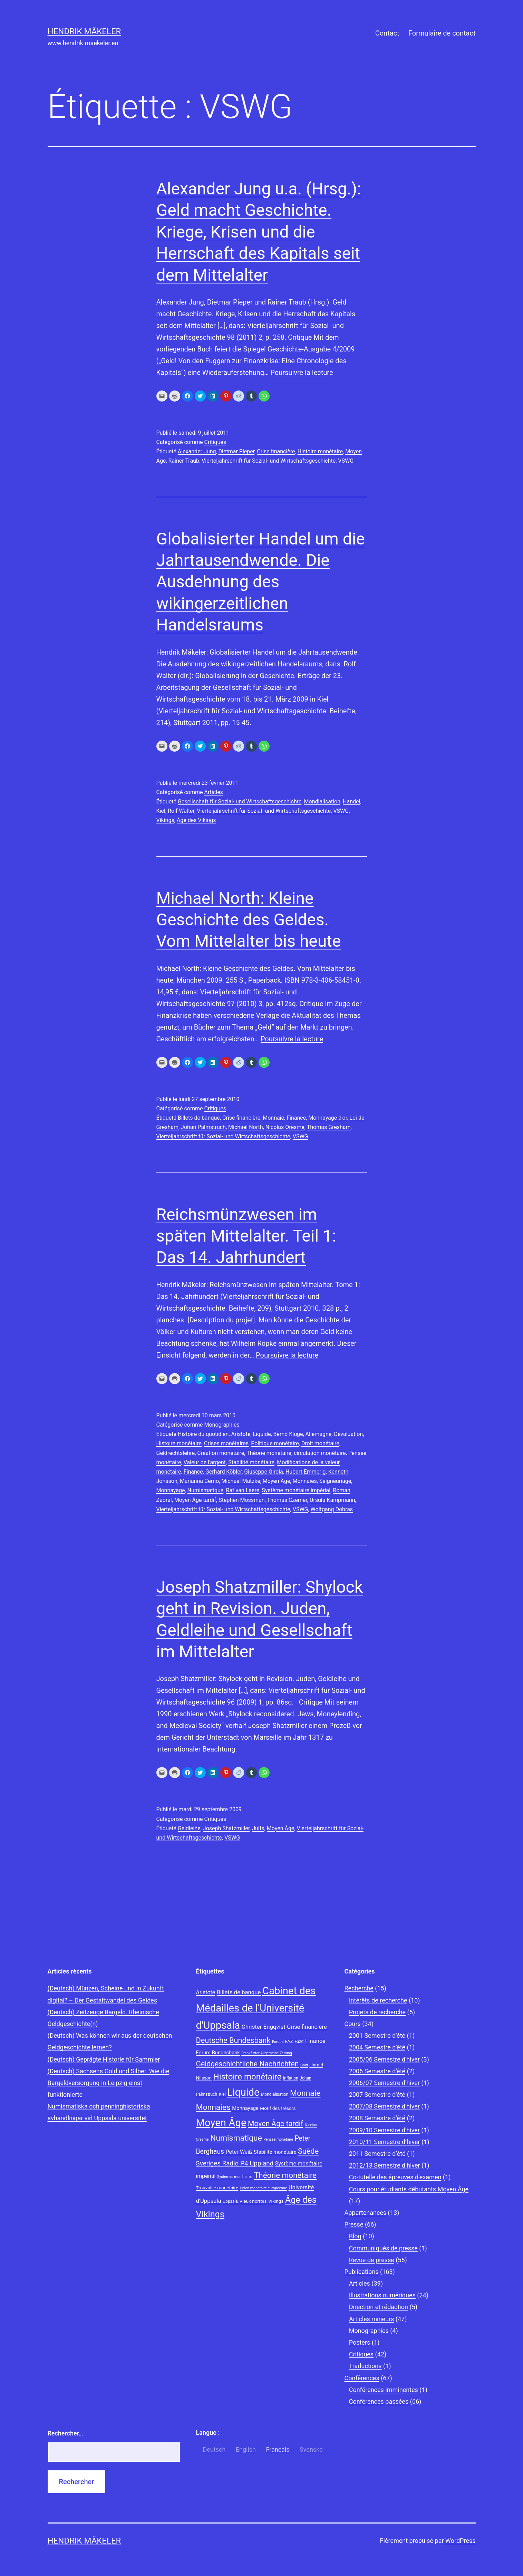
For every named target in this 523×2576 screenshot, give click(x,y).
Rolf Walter (181, 811)
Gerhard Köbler (223, 1471)
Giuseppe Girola (263, 1471)
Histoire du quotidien (203, 1434)
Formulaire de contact (442, 33)
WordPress (460, 2540)
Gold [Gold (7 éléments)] (304, 2065)
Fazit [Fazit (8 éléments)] (298, 2041)
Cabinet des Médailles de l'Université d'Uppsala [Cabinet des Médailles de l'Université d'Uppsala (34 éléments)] (256, 2008)
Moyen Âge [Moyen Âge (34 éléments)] (221, 2123)
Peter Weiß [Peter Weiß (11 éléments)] (239, 2152)
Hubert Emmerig (305, 1471)
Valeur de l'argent (205, 1462)
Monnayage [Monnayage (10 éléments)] (245, 2108)
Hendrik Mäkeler (84, 31)
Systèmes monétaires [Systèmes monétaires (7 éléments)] (235, 2176)
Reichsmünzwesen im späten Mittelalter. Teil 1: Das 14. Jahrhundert (246, 1236)
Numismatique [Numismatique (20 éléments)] (236, 2138)
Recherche (359, 1988)
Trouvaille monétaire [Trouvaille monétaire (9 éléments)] (217, 2187)
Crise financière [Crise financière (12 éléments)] (307, 2026)
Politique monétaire (275, 1443)
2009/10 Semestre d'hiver (384, 2130)
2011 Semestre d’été (377, 2153)
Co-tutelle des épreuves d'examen (395, 2177)
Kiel (160, 811)
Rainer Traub (183, 460)
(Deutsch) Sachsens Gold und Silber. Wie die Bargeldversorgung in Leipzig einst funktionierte (109, 2082)
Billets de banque (199, 1118)
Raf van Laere (242, 1490)
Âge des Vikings (196, 820)
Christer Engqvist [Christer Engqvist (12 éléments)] (263, 2026)
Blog (355, 2236)
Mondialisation (322, 801)
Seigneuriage (335, 1481)
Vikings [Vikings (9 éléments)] (275, 2201)
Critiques (215, 442)
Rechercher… (65, 2433)
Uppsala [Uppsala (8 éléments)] (230, 2201)
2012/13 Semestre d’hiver (384, 2165)
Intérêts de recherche (378, 2000)
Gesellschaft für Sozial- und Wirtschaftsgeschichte (240, 801)
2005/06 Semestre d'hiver (384, 2059)
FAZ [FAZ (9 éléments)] (289, 2041)
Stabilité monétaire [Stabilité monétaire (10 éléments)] (275, 2152)
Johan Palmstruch (203, 1127)
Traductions (365, 2366)
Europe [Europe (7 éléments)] (277, 2041)
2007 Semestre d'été (377, 2094)
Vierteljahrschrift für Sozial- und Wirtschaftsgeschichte (269, 460)
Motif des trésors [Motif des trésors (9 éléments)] (278, 2108)
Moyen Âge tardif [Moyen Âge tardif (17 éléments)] (275, 2123)
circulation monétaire (320, 1453)
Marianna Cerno (199, 1481)
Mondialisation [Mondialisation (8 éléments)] (275, 2094)
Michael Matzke (240, 1481)
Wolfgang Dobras (332, 1509)
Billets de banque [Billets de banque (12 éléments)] (239, 1992)
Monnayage (170, 1490)
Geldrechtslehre (175, 1453)
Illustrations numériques (382, 2295)
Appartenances (366, 2212)
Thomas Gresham (329, 1127)
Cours (353, 2023)
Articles (213, 792)
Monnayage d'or (327, 1118)
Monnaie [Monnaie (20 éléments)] (305, 2093)
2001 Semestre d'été (377, 2035)
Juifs (258, 1828)
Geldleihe (189, 1828)
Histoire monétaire (320, 451)
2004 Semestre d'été (377, 2047)
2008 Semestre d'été (377, 2118)
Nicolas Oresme (284, 1127)
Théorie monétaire (268, 1453)
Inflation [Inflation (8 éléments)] (290, 2078)
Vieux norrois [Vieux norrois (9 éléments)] (253, 2201)
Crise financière (276, 451)
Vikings (165, 820)
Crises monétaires (226, 1443)
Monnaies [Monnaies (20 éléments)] (213, 2107)
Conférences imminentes (383, 2389)
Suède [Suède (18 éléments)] (308, 2151)
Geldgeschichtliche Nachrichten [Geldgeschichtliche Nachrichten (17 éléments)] (247, 2063)
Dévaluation (348, 1434)
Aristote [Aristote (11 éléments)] (205, 1992)
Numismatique (205, 1490)
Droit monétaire (320, 1443)
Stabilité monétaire (251, 1462)
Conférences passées (379, 2401)
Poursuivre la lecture (301, 372)
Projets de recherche (377, 2012)
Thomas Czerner (287, 1500)
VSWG (345, 460)
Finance (296, 1118)
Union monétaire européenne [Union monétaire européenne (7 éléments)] (263, 2188)
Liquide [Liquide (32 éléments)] (243, 2092)
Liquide (262, 1434)
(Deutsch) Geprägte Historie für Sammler (104, 2059)
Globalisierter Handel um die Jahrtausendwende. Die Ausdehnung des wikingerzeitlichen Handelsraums (260, 582)
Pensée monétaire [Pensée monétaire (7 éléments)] (278, 2139)
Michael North (245, 1127)
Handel (351, 801)
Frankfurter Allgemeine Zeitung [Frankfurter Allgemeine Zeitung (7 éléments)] (266, 2053)
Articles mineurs (371, 2319)
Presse (354, 2224)
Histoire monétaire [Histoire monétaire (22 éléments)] (247, 2077)
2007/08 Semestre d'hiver (384, 2106)
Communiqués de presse (383, 2248)
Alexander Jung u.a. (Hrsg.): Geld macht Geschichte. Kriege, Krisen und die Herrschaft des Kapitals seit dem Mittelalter (258, 232)
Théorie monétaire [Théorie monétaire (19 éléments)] (285, 2175)
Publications (362, 2271)
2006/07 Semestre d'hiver (384, 2082)
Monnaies (305, 1481)
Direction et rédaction (378, 2306)
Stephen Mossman (241, 1500)
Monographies (221, 1424)
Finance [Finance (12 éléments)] (315, 2040)
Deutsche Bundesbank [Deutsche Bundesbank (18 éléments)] (233, 2040)
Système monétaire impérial (296, 1490)
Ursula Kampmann (332, 1500)
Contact (387, 33)
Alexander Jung (197, 451)
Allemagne (319, 1434)
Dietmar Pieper (237, 451)
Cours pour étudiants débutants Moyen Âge (408, 2189)
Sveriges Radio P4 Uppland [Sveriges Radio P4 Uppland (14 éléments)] (235, 2163)
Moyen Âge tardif (195, 1500)
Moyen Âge (276, 1481)
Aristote (241, 1434)
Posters (359, 2342)
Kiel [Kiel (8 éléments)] (222, 2094)
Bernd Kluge (288, 1434)
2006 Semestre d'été (377, 2071)
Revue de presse (371, 2260)
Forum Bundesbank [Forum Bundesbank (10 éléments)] (218, 2052)
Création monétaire (220, 1453)
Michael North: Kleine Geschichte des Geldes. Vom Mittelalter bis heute (248, 919)
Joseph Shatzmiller (226, 1828)
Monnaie (273, 1118)
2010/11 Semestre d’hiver (384, 2141)
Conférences (362, 2378)
